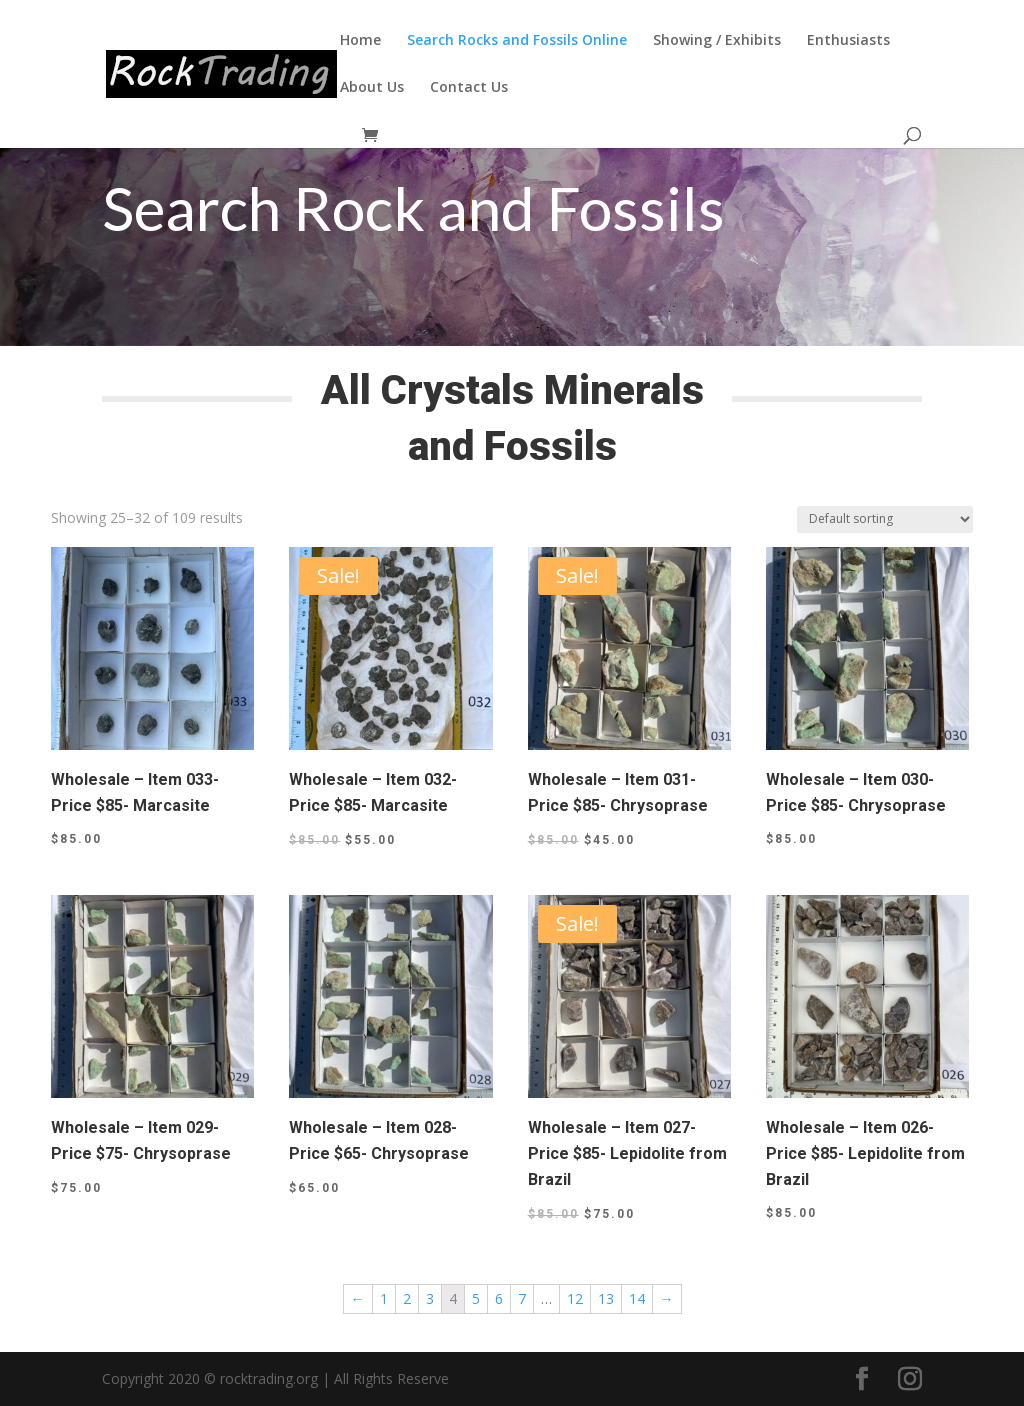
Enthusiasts (848, 41)
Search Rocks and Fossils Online (517, 41)
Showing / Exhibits (717, 41)
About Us (372, 88)
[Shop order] (885, 519)
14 (637, 1298)
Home (360, 41)
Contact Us (469, 88)
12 (575, 1298)
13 (606, 1298)
